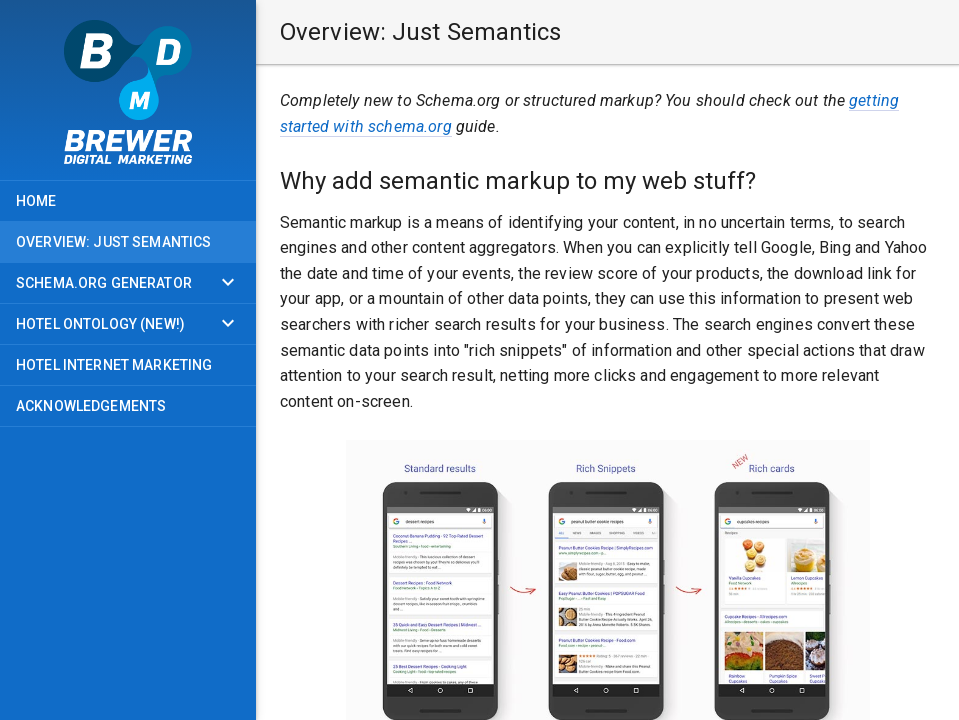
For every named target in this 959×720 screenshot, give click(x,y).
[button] (607, 32)
